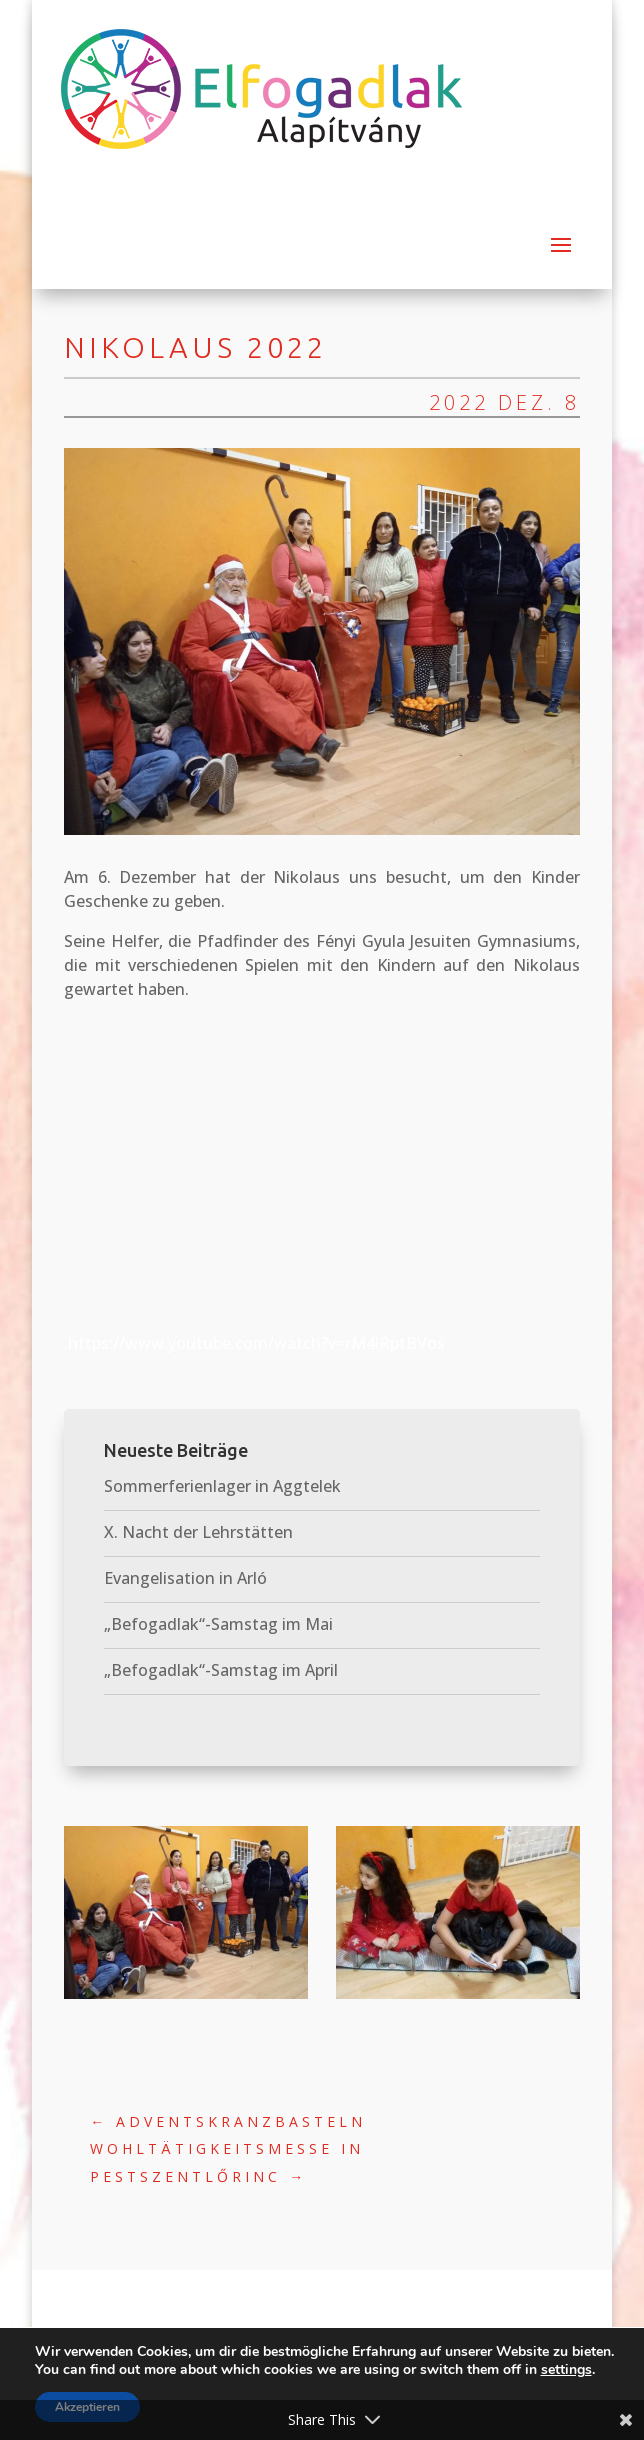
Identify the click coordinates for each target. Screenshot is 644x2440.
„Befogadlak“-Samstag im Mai (218, 1624)
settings (566, 2370)
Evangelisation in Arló (185, 1578)
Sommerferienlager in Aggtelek (222, 1486)
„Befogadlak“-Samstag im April (221, 1670)
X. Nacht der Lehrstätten (198, 1532)
